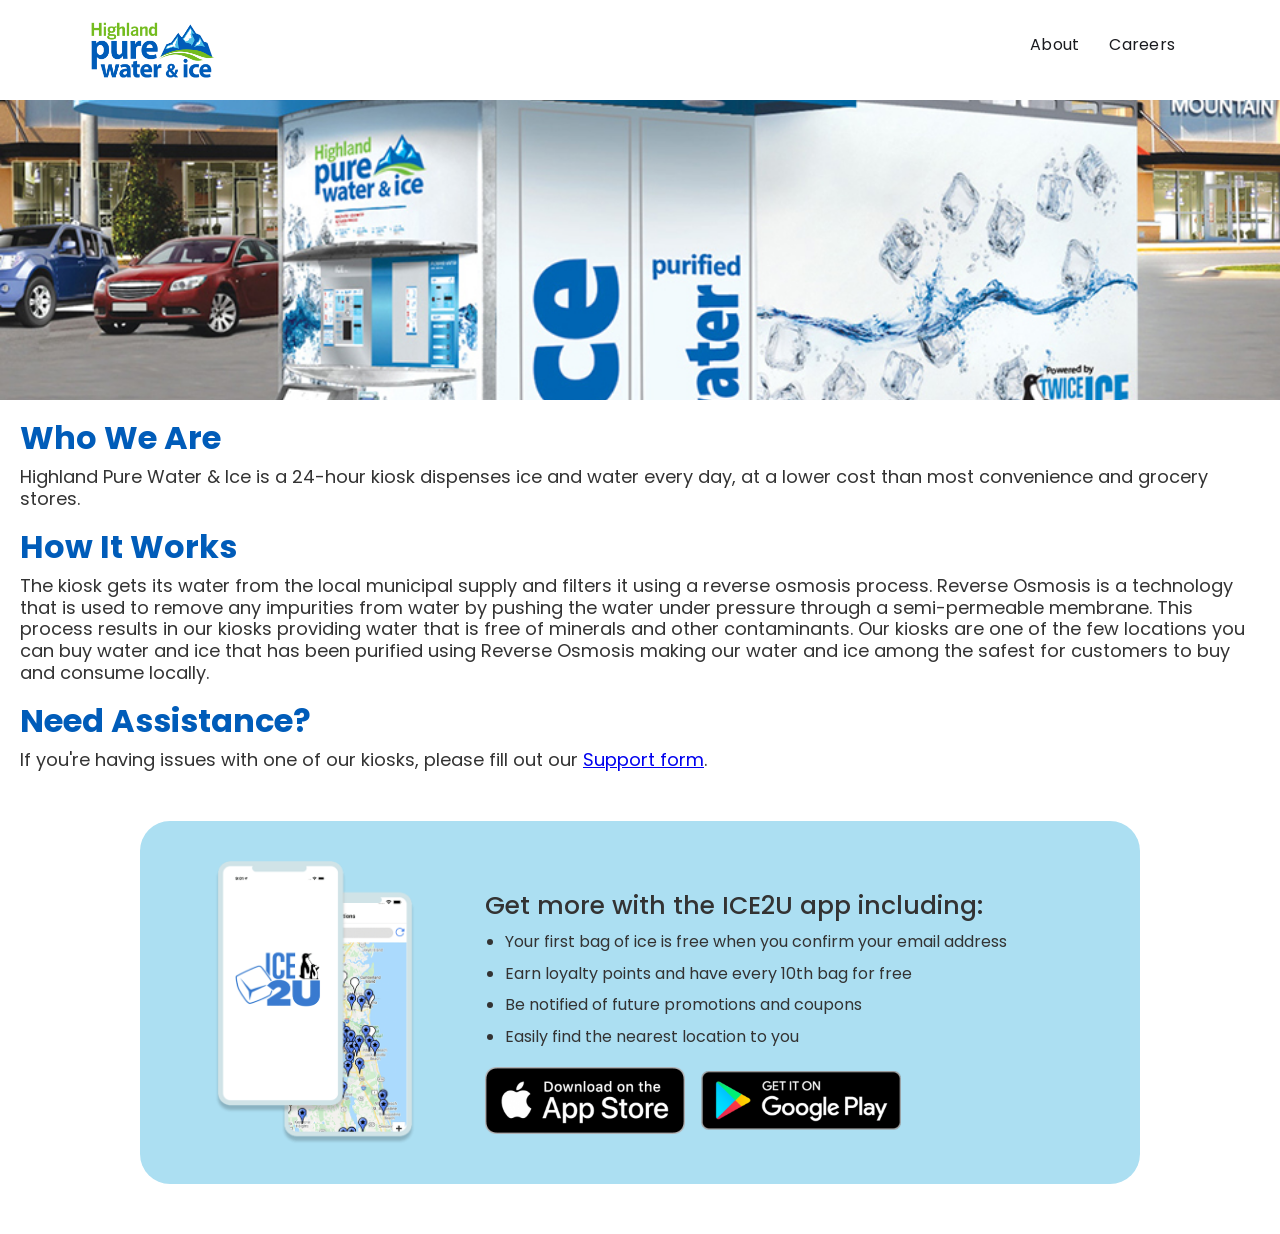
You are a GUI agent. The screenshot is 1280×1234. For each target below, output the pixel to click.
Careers (1142, 44)
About (1054, 44)
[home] (153, 50)
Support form (643, 759)
